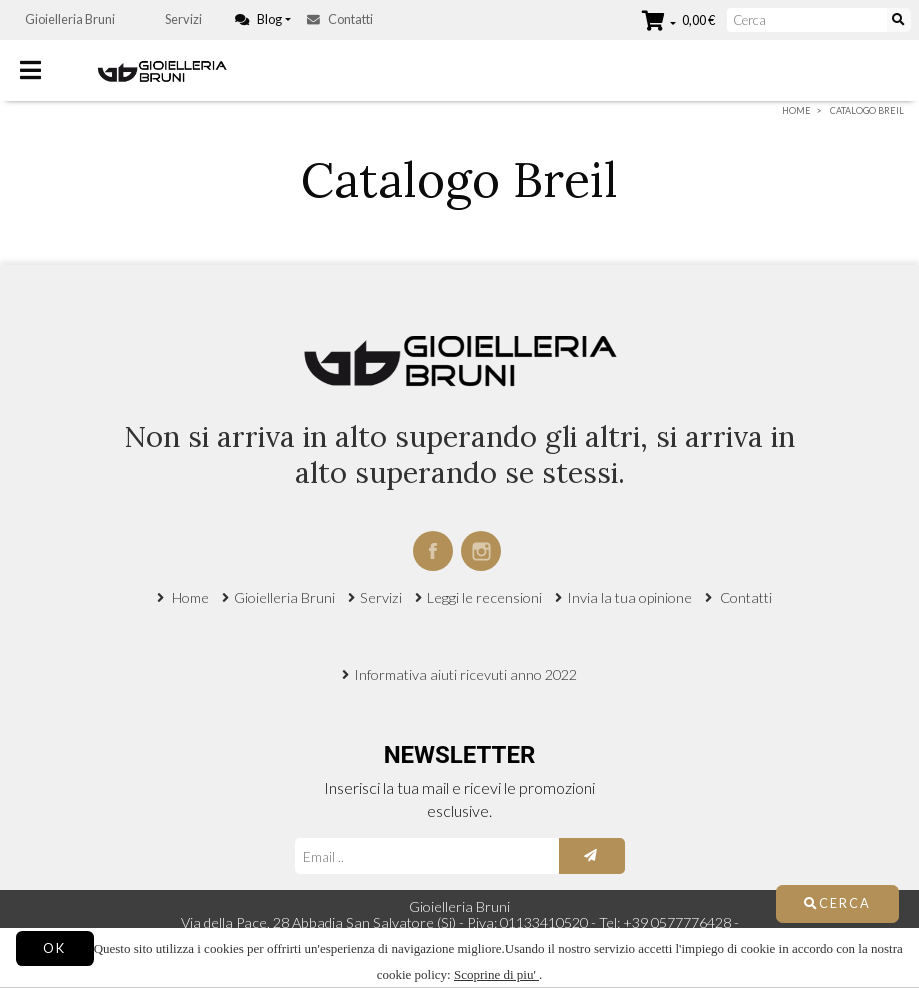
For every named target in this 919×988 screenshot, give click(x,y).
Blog (258, 19)
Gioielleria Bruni (70, 19)
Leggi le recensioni (484, 597)
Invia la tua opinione (629, 597)
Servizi (183, 19)
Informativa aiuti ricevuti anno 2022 (465, 674)
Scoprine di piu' (496, 974)
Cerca (837, 903)
